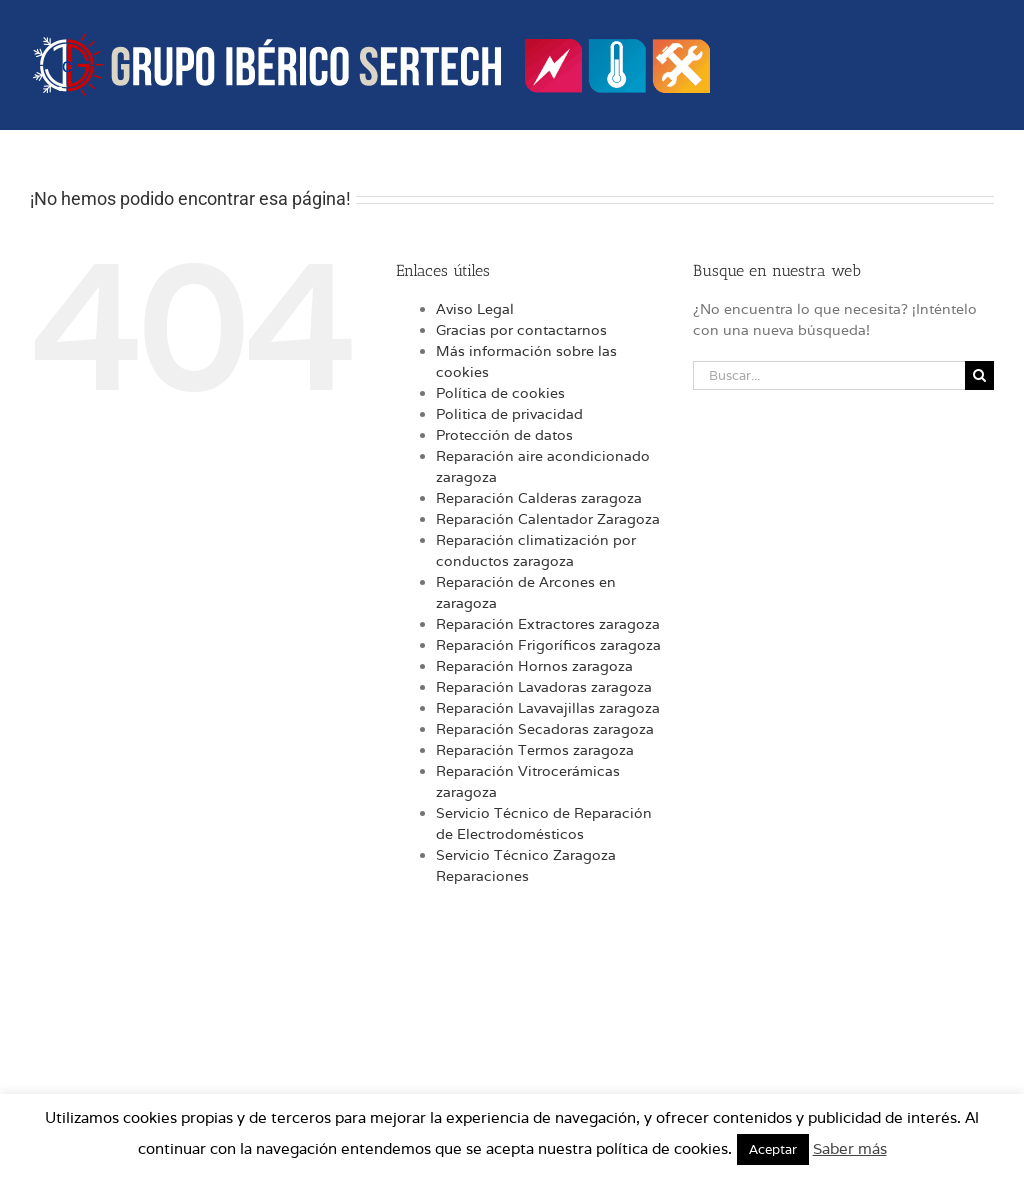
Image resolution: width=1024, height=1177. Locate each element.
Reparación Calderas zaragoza (539, 498)
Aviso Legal (475, 309)
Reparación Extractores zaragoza (548, 624)
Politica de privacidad (509, 414)
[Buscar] (979, 375)
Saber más (850, 1148)
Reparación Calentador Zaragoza (548, 519)
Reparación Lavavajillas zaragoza (548, 708)
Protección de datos (504, 435)
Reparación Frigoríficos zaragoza (548, 645)
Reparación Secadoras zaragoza (545, 729)
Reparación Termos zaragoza (535, 750)
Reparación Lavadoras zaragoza (544, 687)
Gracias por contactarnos (521, 330)
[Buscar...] (829, 375)
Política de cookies (500, 393)
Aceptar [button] (773, 1149)
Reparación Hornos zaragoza (534, 666)
